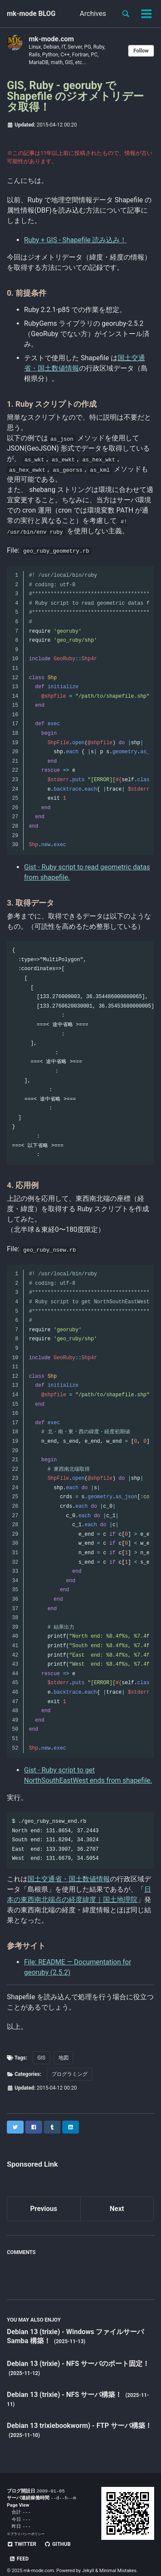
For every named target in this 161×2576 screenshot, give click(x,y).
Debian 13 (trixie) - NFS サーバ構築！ (65, 2394)
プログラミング (70, 2074)
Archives (93, 13)
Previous (43, 2209)
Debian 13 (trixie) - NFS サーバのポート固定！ (78, 2364)
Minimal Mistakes (118, 2558)
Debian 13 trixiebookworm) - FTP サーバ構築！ (79, 2425)
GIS (41, 2058)
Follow (141, 51)
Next (117, 2209)
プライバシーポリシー (27, 2536)
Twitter (21, 2547)
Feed (88, 2547)
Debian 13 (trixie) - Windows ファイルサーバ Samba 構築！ (75, 2336)
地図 (63, 2058)
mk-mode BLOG (31, 13)
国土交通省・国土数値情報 (68, 1879)
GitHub (57, 2547)
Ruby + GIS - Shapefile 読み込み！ (75, 240)
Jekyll (88, 2558)
